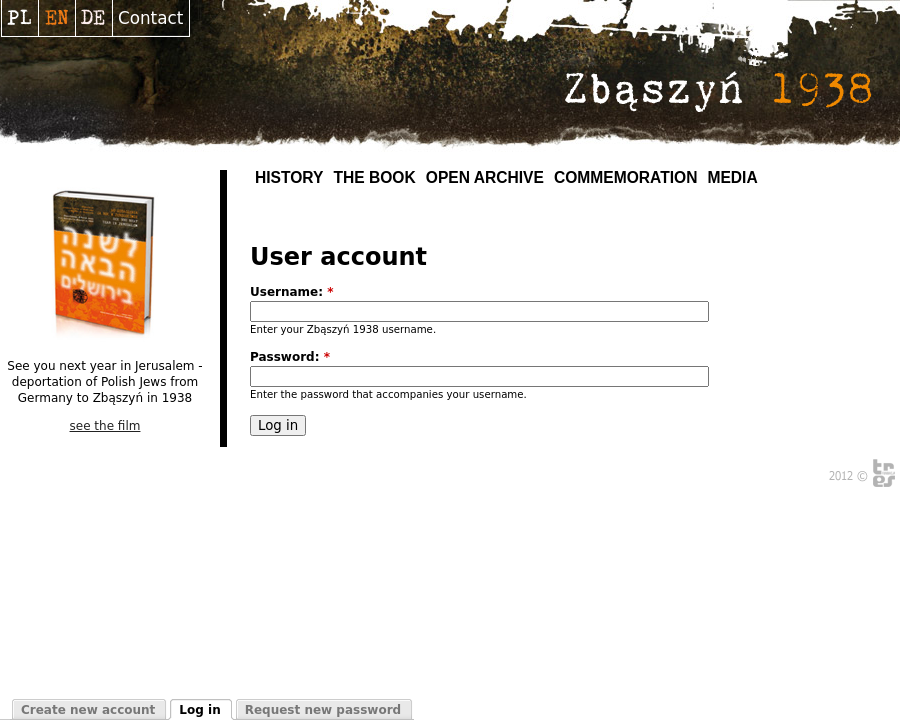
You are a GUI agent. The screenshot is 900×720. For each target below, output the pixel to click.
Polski (19, 17)
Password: (290, 357)
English (56, 17)
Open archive (485, 177)
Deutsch (93, 17)
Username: (291, 292)
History (289, 177)
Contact (150, 18)
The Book (374, 177)
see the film (105, 426)
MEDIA (732, 177)
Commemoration (626, 177)
